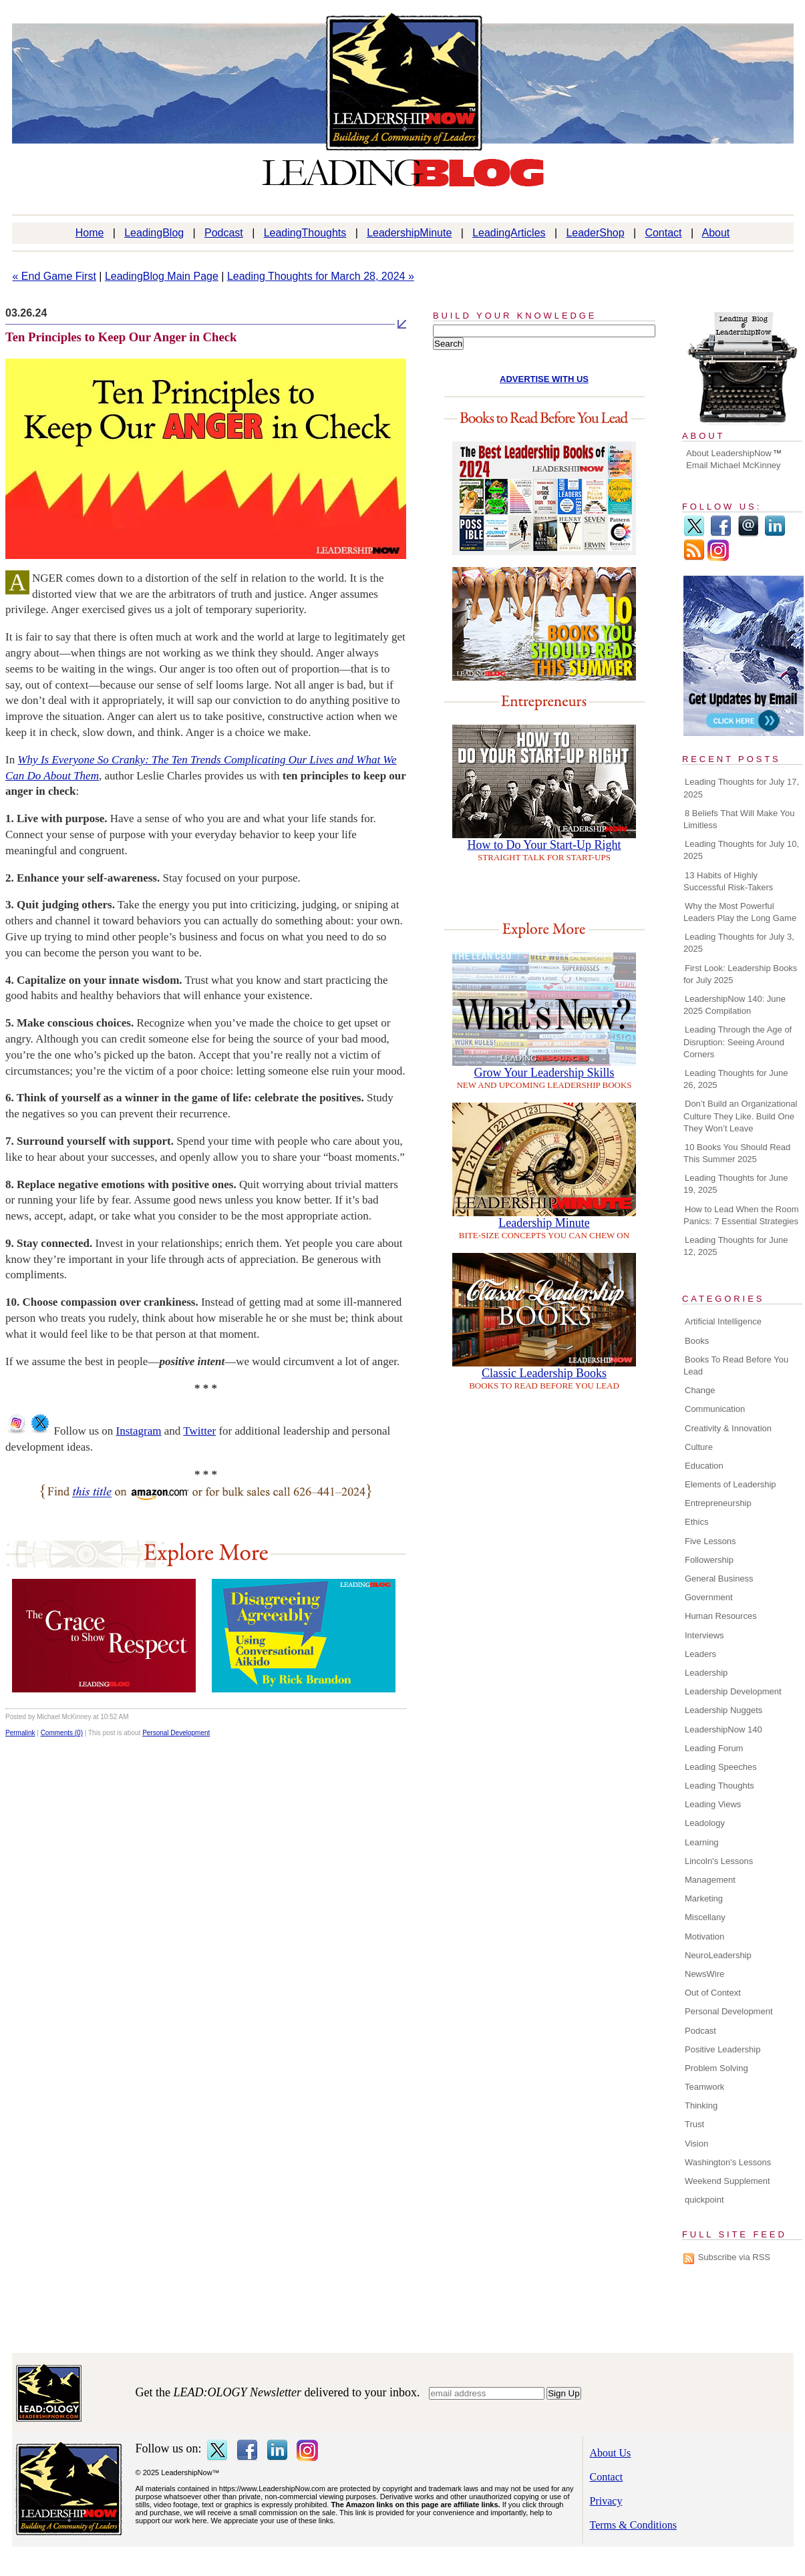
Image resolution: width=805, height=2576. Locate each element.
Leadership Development (733, 1691)
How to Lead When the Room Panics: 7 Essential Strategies (741, 1215)
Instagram (139, 1431)
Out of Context (713, 1993)
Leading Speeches (721, 1767)
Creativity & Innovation (728, 1428)
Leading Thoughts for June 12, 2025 (735, 1246)
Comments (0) (62, 1732)
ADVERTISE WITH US (544, 379)
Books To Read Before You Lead (735, 1365)
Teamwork (704, 2087)
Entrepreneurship (718, 1503)
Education (704, 1466)
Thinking (701, 2105)
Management (710, 1880)
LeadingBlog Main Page (161, 276)
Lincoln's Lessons (719, 1861)
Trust (694, 2124)
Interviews (704, 1635)
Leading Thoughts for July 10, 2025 (741, 850)
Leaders (700, 1654)
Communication (715, 1409)
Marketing (704, 1898)
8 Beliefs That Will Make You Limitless (739, 819)
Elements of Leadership (730, 1484)
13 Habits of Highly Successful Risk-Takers (728, 881)
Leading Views (713, 1804)
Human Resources (721, 1616)
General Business (719, 1579)
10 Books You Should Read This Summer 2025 (736, 1153)
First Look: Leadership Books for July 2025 (740, 974)
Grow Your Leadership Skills (544, 1072)
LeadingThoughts (305, 232)
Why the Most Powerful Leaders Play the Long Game (739, 912)
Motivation (704, 1936)
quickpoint (704, 2200)
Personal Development (176, 1732)
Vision (696, 2144)
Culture (699, 1447)
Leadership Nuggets (723, 1710)
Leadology (705, 1823)
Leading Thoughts (719, 1786)
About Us (610, 2452)
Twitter (199, 1431)
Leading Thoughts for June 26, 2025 (735, 1079)
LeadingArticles (508, 232)
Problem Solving (716, 2068)
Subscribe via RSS (734, 2257)
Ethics (696, 1522)
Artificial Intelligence (723, 1321)
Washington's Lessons (728, 2162)
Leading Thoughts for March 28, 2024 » (320, 276)
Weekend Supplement (727, 2181)
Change (700, 1390)
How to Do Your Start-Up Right (544, 845)
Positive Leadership (722, 2049)
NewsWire (704, 1974)
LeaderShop (595, 232)
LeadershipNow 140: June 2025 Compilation (734, 1005)
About (716, 232)
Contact (663, 232)
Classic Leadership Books (544, 1373)
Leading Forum (714, 1748)
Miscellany (705, 1917)
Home (89, 232)
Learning (702, 1842)
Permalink (20, 1732)
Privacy (606, 2501)
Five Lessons (710, 1541)
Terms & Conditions (633, 2525)
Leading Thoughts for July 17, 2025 (741, 788)
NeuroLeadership (718, 1955)
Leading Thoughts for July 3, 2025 (738, 943)
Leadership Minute (543, 1223)
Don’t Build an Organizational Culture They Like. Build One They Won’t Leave (740, 1116)
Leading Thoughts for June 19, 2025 (735, 1184)
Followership (709, 1560)
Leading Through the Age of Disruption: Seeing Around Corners (737, 1042)
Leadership (706, 1673)
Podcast (223, 232)
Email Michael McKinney (733, 465)
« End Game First (54, 276)
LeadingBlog (154, 232)
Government (709, 1597)
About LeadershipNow (729, 453)
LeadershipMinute (409, 232)
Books (697, 1341)
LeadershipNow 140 (723, 1729)
